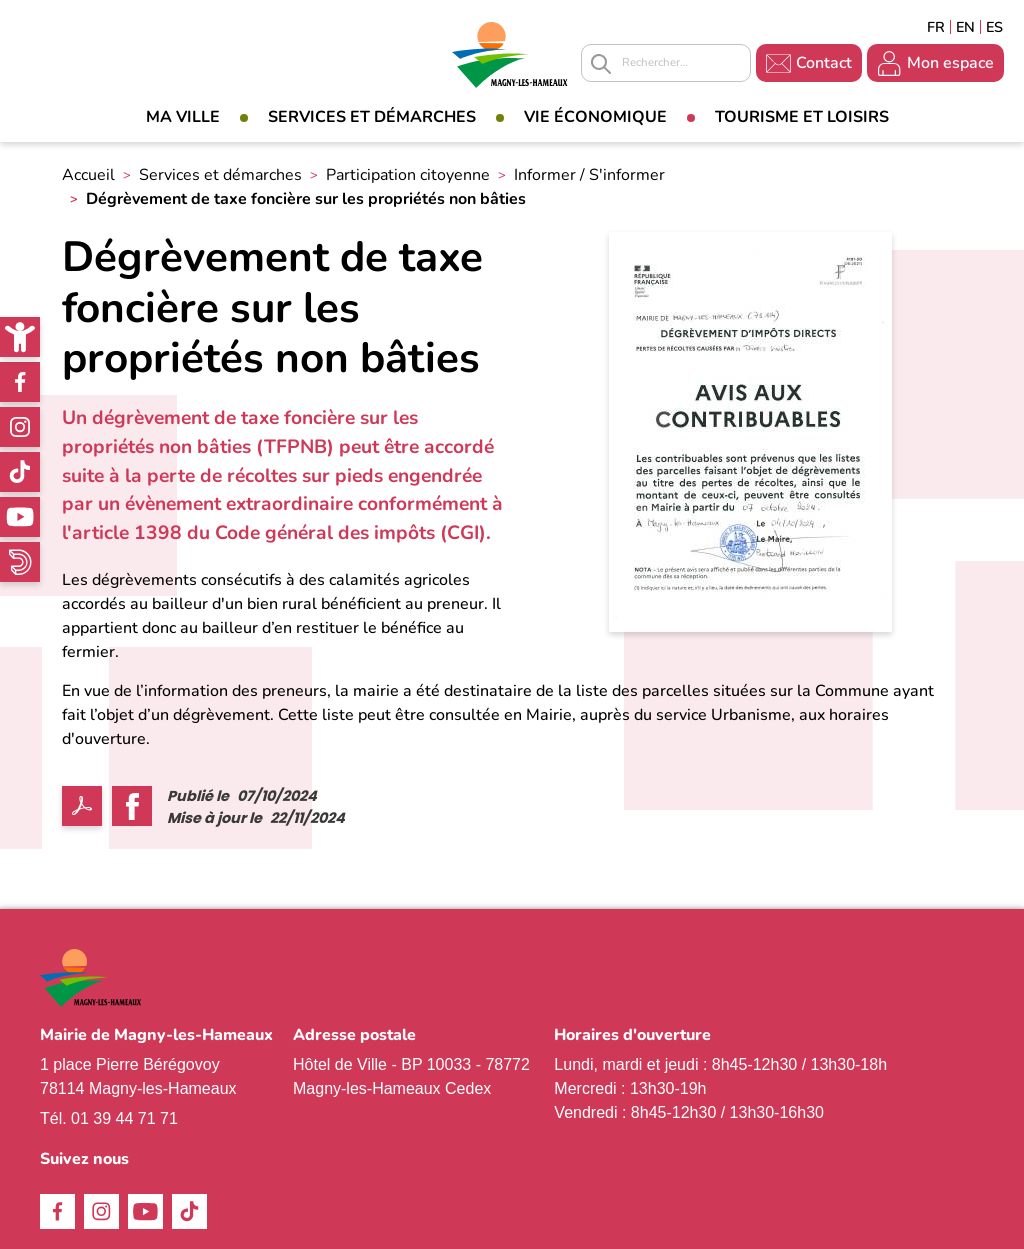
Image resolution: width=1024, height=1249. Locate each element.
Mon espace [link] (950, 63)
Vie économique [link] (595, 117)
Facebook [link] (20, 382)
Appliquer (601, 64)
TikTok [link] (20, 472)
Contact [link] (824, 63)
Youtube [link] (20, 517)
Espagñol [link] (995, 27)
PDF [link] (82, 806)
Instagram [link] (20, 427)
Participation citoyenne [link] (408, 175)
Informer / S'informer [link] (589, 175)
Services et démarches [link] (372, 117)
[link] (20, 337)
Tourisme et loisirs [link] (802, 117)
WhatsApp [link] (20, 562)
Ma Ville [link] (183, 117)
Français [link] (936, 27)
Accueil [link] (88, 175)
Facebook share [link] (132, 806)
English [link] (965, 27)
